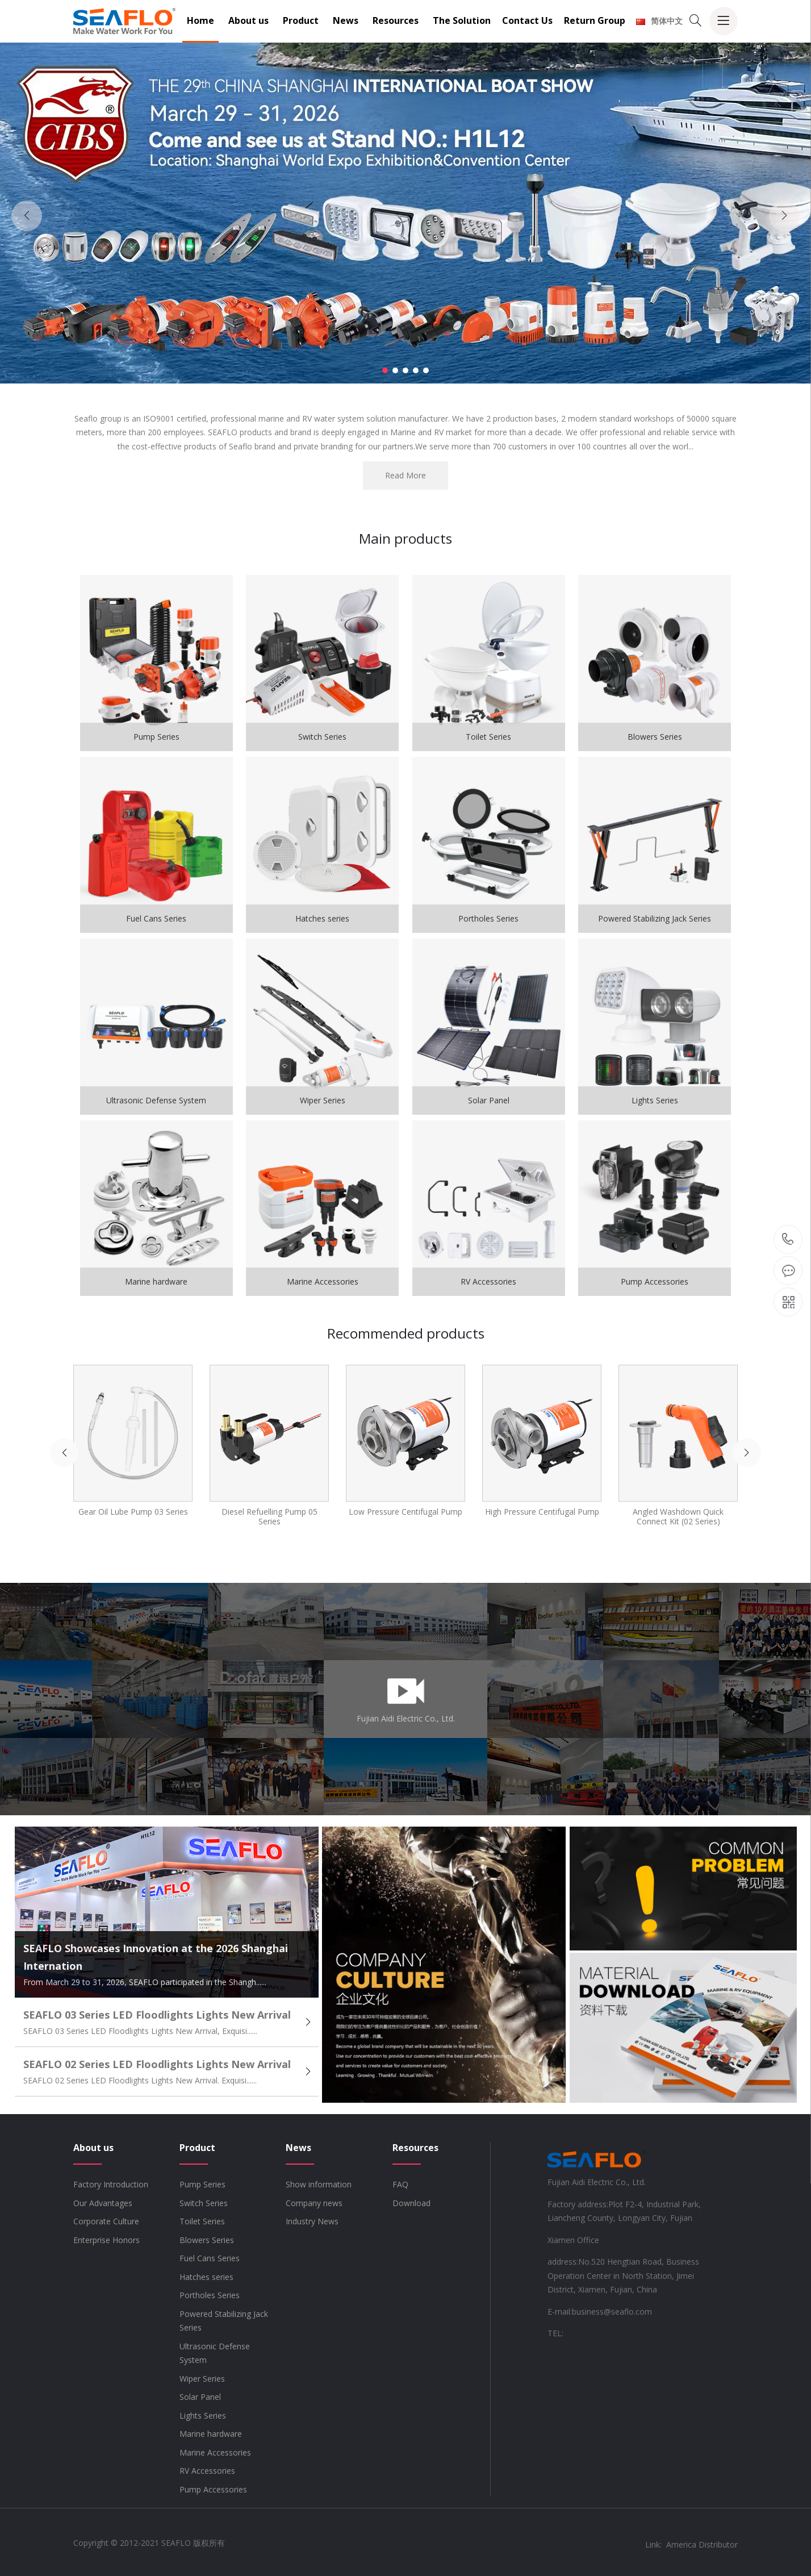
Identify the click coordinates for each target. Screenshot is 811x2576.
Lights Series (202, 2415)
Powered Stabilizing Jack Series (223, 2320)
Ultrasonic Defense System (214, 2353)
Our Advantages (102, 2203)
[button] (385, 370)
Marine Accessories (215, 2452)
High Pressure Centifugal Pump (542, 1511)
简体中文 (659, 20)
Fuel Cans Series (209, 2258)
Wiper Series (202, 2378)
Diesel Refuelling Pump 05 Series (269, 1516)
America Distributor (702, 2544)
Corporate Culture (106, 2221)
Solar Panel (200, 2396)
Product (301, 20)
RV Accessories (207, 2470)
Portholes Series (209, 2295)
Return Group (594, 20)
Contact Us (527, 20)
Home (200, 20)
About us (248, 20)
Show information (319, 2184)
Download (411, 2203)
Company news (314, 2203)
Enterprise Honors (106, 2240)
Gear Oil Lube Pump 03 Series (133, 1511)
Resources (396, 20)
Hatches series (206, 2276)
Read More (405, 475)
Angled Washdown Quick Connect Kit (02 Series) (678, 1516)
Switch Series (203, 2203)
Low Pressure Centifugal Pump (405, 1511)
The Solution (462, 20)
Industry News (312, 2221)
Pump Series (202, 2184)
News (345, 20)
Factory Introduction (110, 2184)
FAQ (400, 2184)
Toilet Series (202, 2221)
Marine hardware (210, 2433)
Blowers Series (206, 2240)
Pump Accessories (213, 2489)
